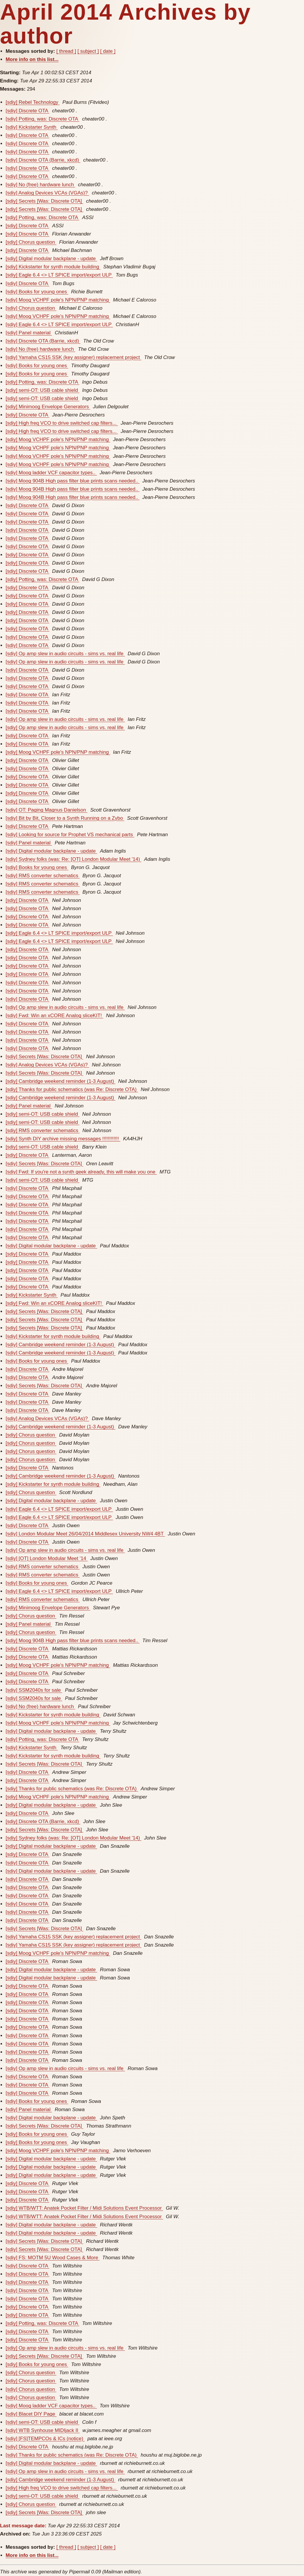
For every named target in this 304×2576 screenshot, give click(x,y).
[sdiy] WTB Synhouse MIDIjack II (43, 2430)
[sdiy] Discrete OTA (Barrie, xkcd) (43, 160)
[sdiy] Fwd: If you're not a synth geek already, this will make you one (81, 1172)
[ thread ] (66, 51)
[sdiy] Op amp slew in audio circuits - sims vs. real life (65, 653)
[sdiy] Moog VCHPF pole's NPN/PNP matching (58, 300)
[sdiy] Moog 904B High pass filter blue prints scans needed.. (72, 481)
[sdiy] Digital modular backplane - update (51, 258)
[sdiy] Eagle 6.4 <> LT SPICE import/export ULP (59, 275)
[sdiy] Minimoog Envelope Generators (48, 406)
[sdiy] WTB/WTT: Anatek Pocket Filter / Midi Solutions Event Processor (84, 2208)
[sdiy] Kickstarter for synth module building (53, 267)
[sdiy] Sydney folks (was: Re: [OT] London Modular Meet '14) (73, 859)
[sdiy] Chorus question (31, 242)
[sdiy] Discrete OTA (27, 111)
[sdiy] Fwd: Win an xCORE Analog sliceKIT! (54, 1015)
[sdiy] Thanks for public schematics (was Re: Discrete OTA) (72, 1089)
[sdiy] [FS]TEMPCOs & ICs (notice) (45, 2438)
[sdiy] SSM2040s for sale (34, 1690)
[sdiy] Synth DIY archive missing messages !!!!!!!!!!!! (63, 1138)
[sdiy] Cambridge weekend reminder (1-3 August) (60, 1081)
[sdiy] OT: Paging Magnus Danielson (46, 810)
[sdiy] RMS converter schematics (43, 875)
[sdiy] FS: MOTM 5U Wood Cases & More (52, 2257)
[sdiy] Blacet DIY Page (31, 2414)
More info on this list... (32, 59)
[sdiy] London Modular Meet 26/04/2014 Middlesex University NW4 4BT (85, 1534)
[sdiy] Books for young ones (37, 291)
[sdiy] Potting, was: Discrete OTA (42, 119)
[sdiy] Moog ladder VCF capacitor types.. (51, 472)
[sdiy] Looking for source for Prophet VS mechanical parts (70, 834)
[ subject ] (88, 51)
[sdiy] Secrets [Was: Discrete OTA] (44, 201)
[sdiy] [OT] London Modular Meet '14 (46, 1558)
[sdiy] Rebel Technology (33, 102)
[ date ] (107, 51)
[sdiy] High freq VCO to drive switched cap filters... (62, 423)
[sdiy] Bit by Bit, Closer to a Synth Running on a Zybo (65, 818)
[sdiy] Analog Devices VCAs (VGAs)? (47, 193)
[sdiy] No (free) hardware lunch (40, 184)
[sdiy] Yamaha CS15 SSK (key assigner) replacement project (73, 357)
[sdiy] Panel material (29, 333)
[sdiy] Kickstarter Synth (32, 127)
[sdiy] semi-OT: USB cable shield (42, 390)
